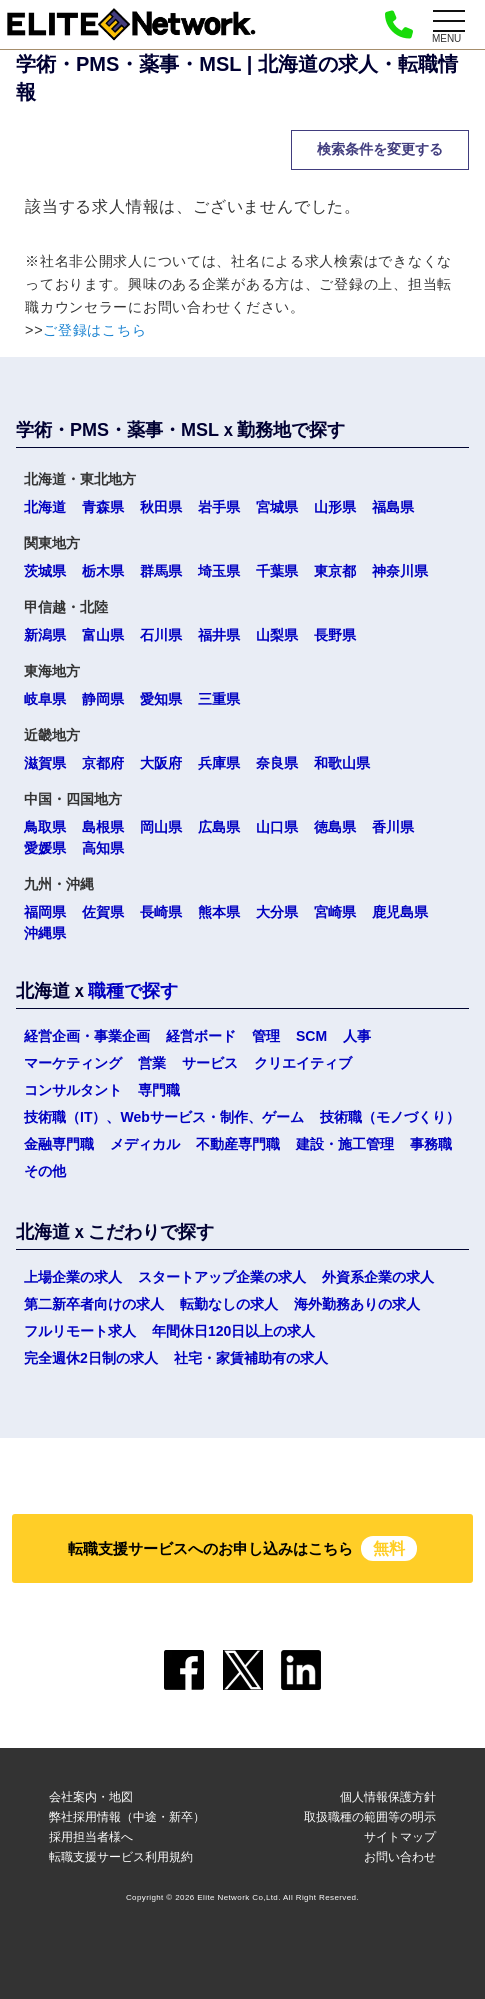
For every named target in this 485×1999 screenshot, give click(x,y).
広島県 (219, 827)
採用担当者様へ (91, 1837)
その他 (45, 1171)
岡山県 (161, 827)
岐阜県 (45, 699)
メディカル (145, 1144)
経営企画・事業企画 (87, 1036)
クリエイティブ (303, 1063)
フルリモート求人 (80, 1331)
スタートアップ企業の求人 (222, 1277)
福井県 (219, 635)
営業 (152, 1063)
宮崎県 (335, 912)
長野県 (335, 635)
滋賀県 (45, 763)
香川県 (393, 827)
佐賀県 (103, 912)
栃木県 (103, 571)
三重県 (219, 699)
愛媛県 (45, 848)
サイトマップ (400, 1837)
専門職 (159, 1090)
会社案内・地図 (91, 1797)
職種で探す (133, 991)
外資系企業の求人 (378, 1277)
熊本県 (219, 912)
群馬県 (161, 571)
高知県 (103, 848)
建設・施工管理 (345, 1144)
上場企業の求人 (73, 1277)
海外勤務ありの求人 (357, 1304)
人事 (357, 1036)
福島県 (393, 507)
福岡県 (45, 912)
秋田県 (161, 507)
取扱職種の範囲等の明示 (370, 1817)
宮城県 (277, 507)
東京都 (335, 571)
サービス (210, 1063)
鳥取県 (45, 827)
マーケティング (73, 1063)
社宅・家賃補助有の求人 (251, 1358)
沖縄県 (45, 933)
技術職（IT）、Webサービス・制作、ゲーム (164, 1117)
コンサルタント (73, 1090)
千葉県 (277, 571)
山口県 (277, 827)
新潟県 (45, 635)
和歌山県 (342, 763)
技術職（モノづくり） (390, 1117)
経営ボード (201, 1036)
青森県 (103, 507)
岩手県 (219, 507)
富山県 (103, 635)
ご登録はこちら (94, 330)
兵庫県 (219, 763)
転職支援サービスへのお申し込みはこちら (243, 1548)
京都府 (103, 763)
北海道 (45, 507)
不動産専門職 (238, 1144)
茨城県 (45, 571)
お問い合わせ (400, 1857)
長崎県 (161, 912)
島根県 (103, 827)
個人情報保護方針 (388, 1797)
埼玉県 (219, 571)
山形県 (335, 507)
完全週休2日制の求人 (91, 1358)
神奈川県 (400, 571)
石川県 (161, 635)
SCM (311, 1036)
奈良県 (277, 763)
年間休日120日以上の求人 (233, 1331)
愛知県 (161, 699)
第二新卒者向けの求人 (94, 1304)
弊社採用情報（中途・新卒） (127, 1817)
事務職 (431, 1144)
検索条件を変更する (380, 149)
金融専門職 (59, 1144)
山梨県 (277, 635)
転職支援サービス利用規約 (121, 1857)
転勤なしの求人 (229, 1304)
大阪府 (161, 763)
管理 (266, 1036)
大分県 (277, 912)
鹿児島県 (400, 912)
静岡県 (103, 699)
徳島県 (335, 827)
